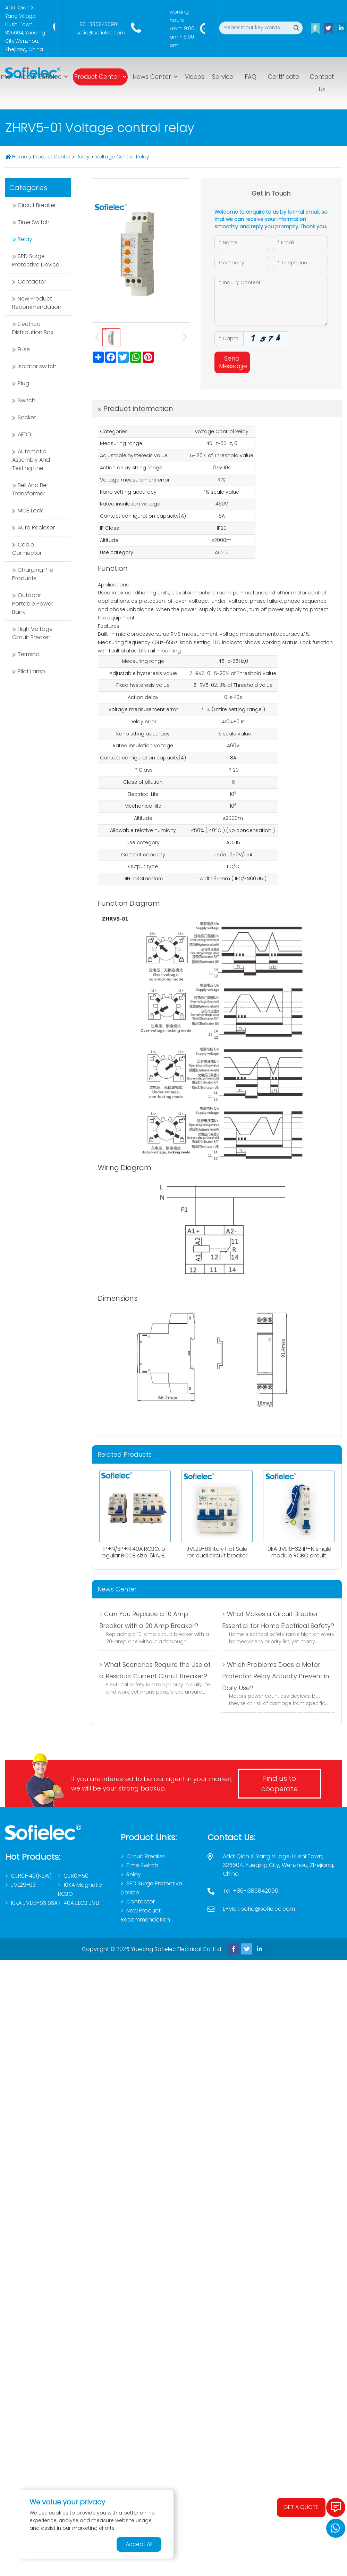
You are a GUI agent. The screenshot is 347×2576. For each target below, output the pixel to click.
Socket (27, 417)
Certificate (283, 77)
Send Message (233, 362)
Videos (194, 77)
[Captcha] (229, 338)
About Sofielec (40, 77)
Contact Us (322, 83)
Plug (23, 383)
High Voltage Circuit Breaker (32, 633)
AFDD (24, 434)
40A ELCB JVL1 (81, 1903)
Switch (26, 400)
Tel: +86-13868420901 (251, 1891)
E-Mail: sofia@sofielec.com (259, 1909)
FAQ (250, 77)
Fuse (24, 349)
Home (19, 156)
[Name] (242, 243)
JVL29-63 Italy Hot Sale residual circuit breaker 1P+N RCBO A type (216, 1555)
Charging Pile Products (32, 574)
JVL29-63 (23, 1885)
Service (222, 77)
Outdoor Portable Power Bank (32, 603)
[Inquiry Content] (271, 301)
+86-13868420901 (97, 24)
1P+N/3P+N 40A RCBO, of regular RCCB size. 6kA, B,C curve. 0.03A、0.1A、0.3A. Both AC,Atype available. (135, 1559)
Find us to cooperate (279, 1783)
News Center (152, 77)
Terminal (29, 654)
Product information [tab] (138, 408)
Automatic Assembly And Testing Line (31, 459)
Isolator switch (37, 366)
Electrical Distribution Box (32, 328)
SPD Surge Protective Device (35, 260)
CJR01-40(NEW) (31, 1876)
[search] (296, 28)
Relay (83, 156)
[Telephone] (300, 263)
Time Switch (34, 222)
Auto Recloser (36, 528)
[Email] (300, 243)
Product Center (97, 77)
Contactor (32, 282)
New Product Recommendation (36, 303)
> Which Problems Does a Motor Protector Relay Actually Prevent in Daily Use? (275, 1676)
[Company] (242, 263)
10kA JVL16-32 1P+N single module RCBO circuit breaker (298, 1555)
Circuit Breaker (37, 205)
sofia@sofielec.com (100, 32)
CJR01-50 (76, 1876)
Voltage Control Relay (122, 156)
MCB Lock (30, 511)
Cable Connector (27, 549)
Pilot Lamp (31, 671)
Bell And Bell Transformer (30, 489)
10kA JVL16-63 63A (34, 1903)
